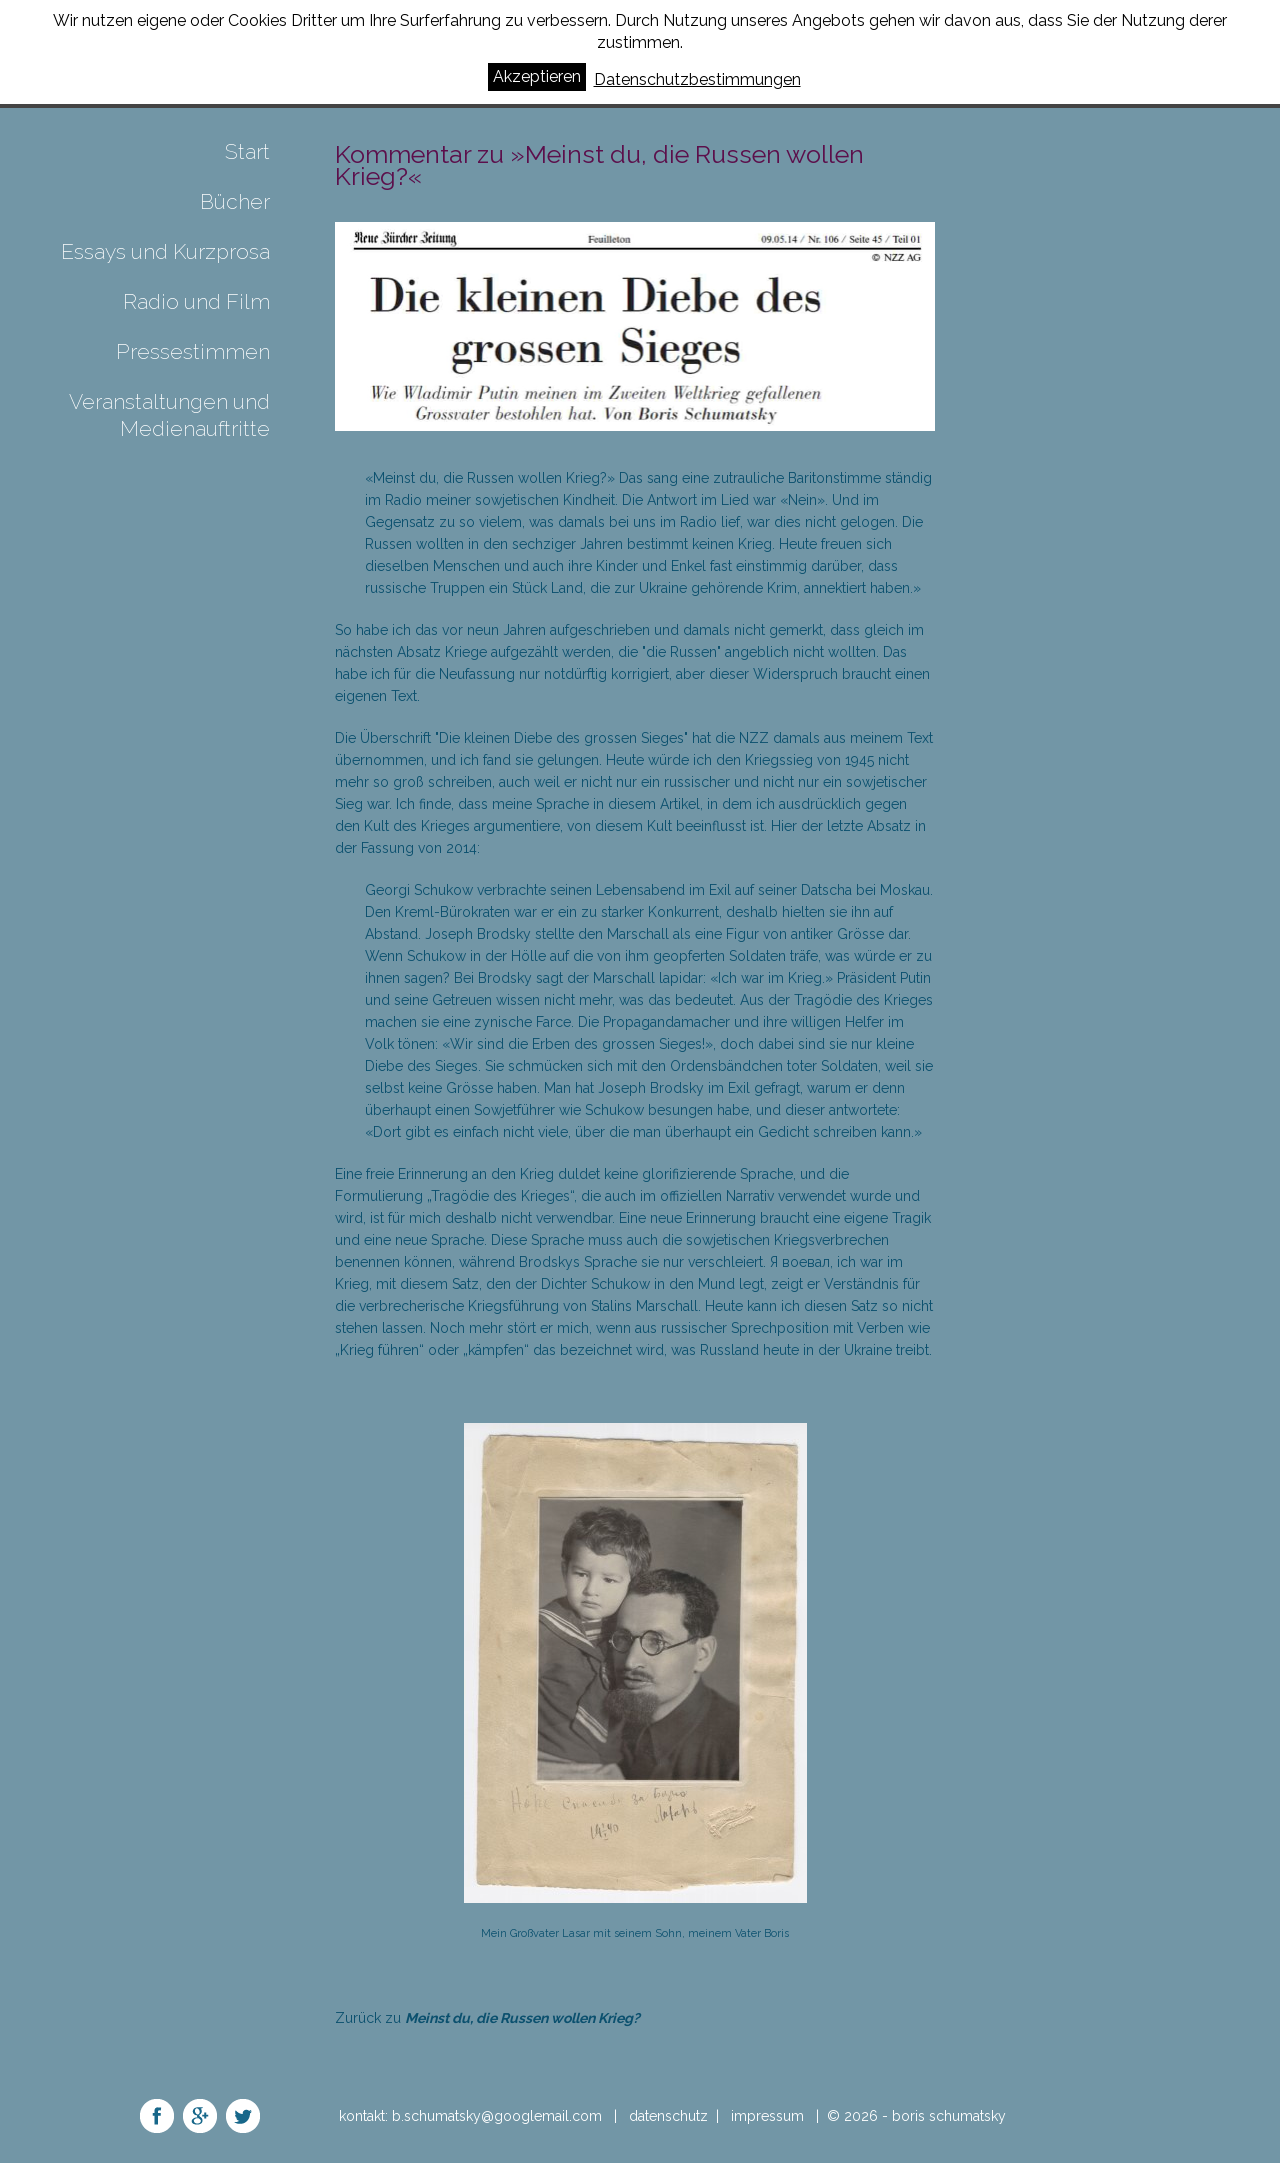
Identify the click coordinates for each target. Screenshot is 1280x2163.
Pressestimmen (193, 351)
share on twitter (243, 2116)
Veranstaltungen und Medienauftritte (169, 415)
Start (247, 151)
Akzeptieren (537, 76)
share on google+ (200, 2116)
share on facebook (157, 2116)
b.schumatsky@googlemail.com (499, 2116)
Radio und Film (196, 301)
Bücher (235, 201)
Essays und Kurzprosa (165, 251)
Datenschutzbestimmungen (697, 79)
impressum (767, 2116)
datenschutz (668, 2116)
